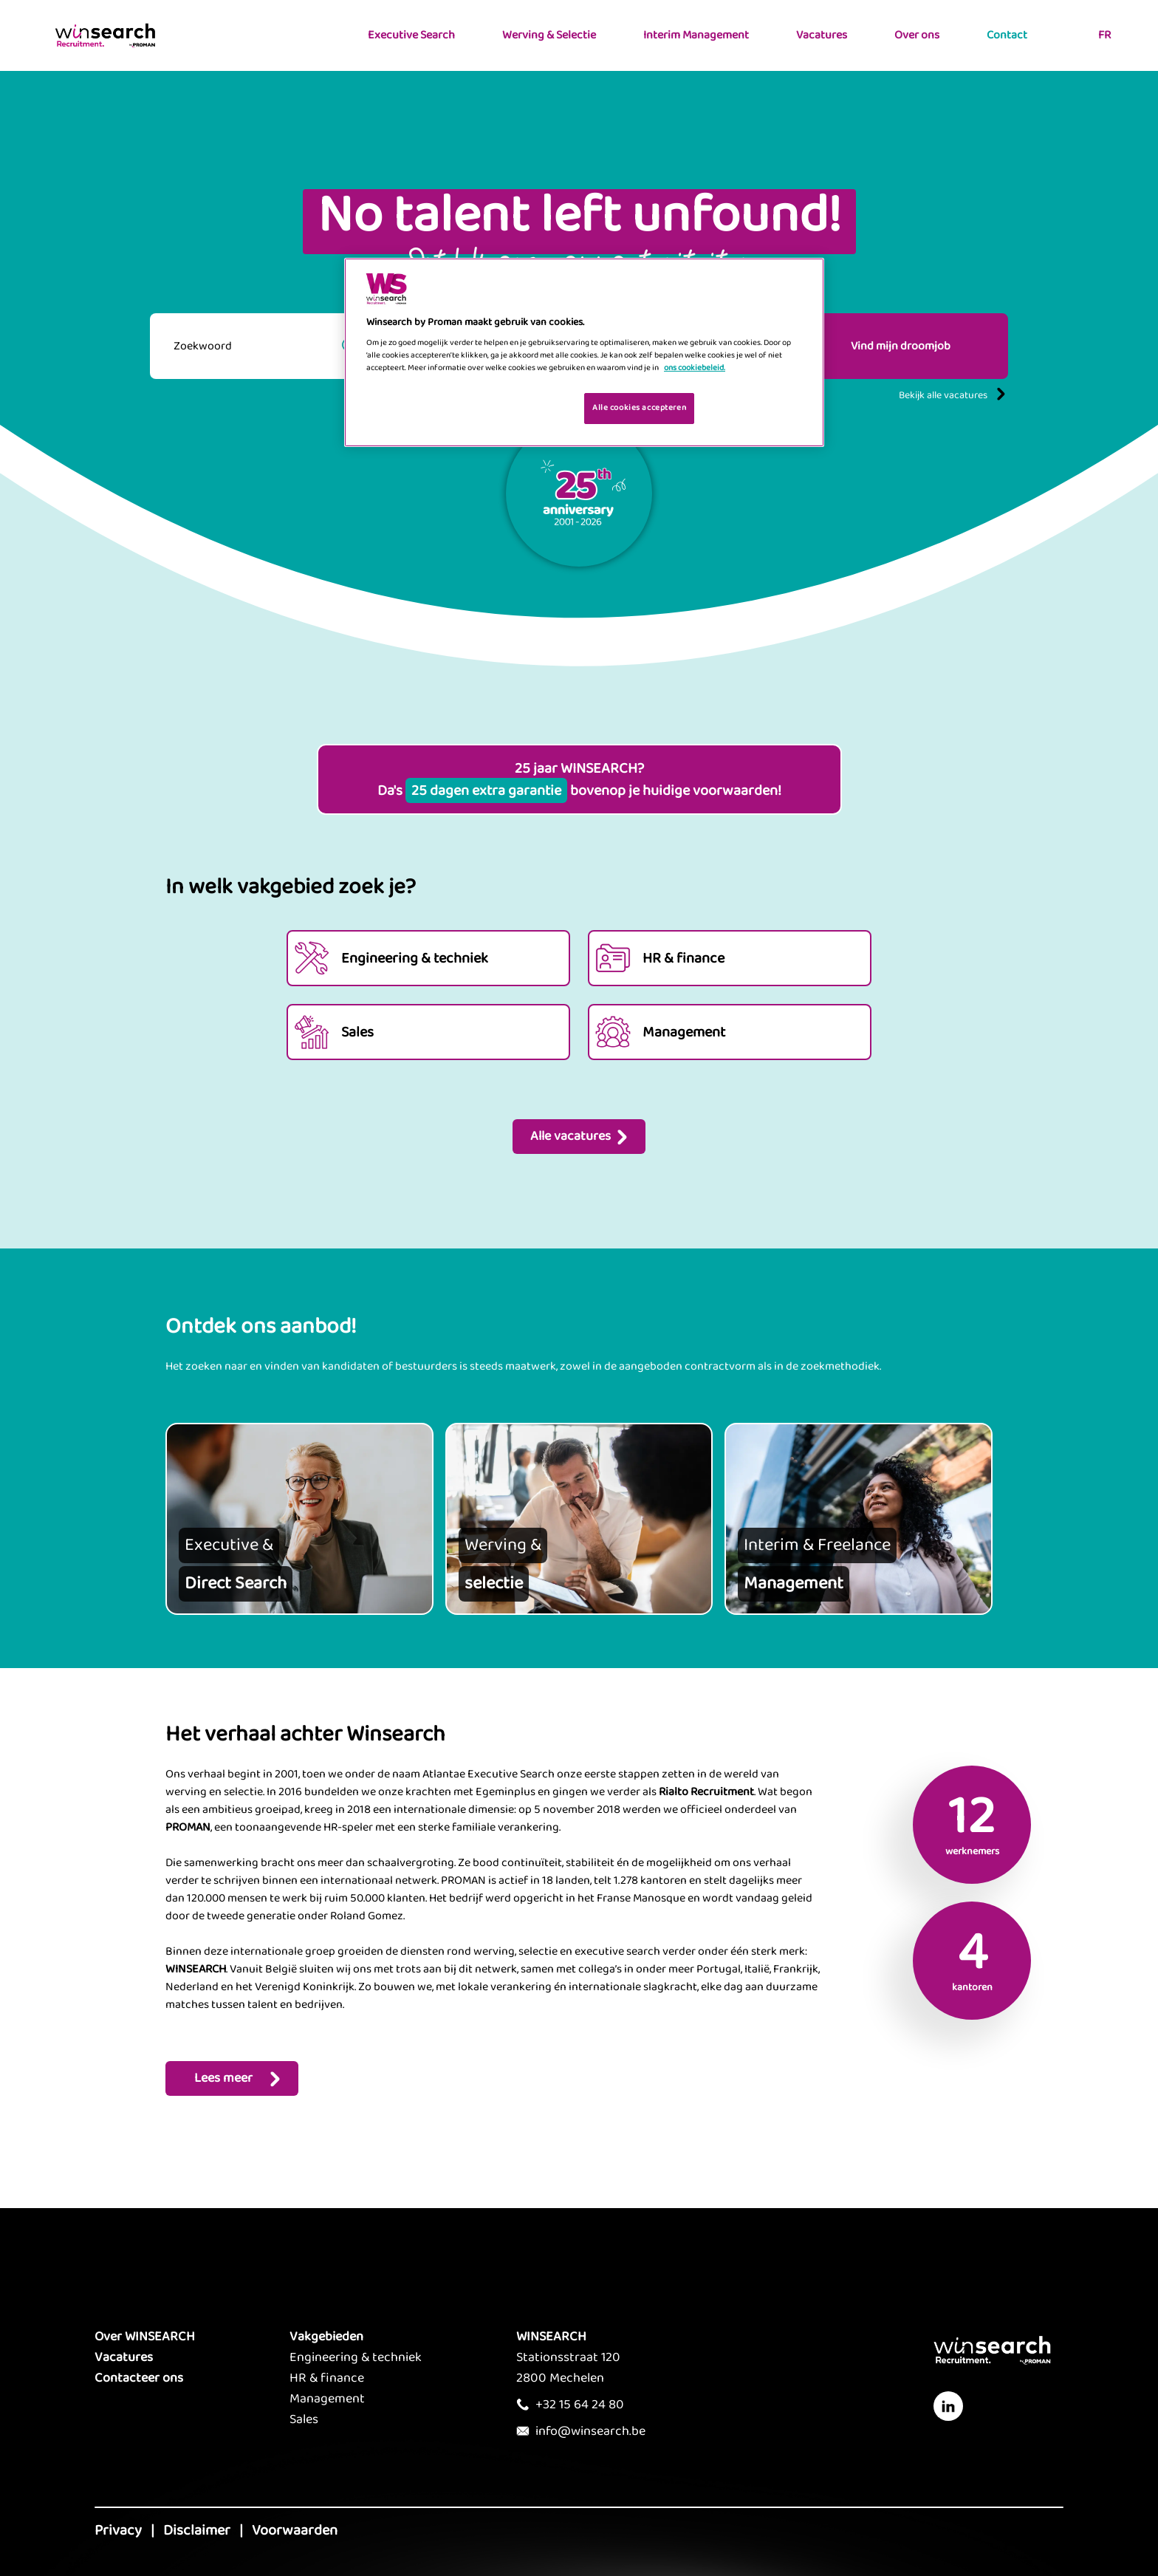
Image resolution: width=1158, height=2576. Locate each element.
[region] (584, 353)
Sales (304, 2419)
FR (1104, 35)
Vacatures (821, 35)
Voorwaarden (295, 2530)
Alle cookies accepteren (639, 407)
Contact (1007, 35)
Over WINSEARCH (145, 2336)
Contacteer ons (139, 2378)
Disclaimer (196, 2530)
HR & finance (327, 2378)
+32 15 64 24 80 (579, 2404)
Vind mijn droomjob (900, 346)
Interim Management (696, 35)
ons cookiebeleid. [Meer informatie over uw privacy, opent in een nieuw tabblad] (694, 368)
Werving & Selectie (549, 35)
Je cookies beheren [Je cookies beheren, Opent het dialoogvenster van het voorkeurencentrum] (526, 407)
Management (327, 2398)
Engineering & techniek (356, 2357)
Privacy (118, 2530)
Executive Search (411, 35)
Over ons (916, 35)
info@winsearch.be (590, 2431)
